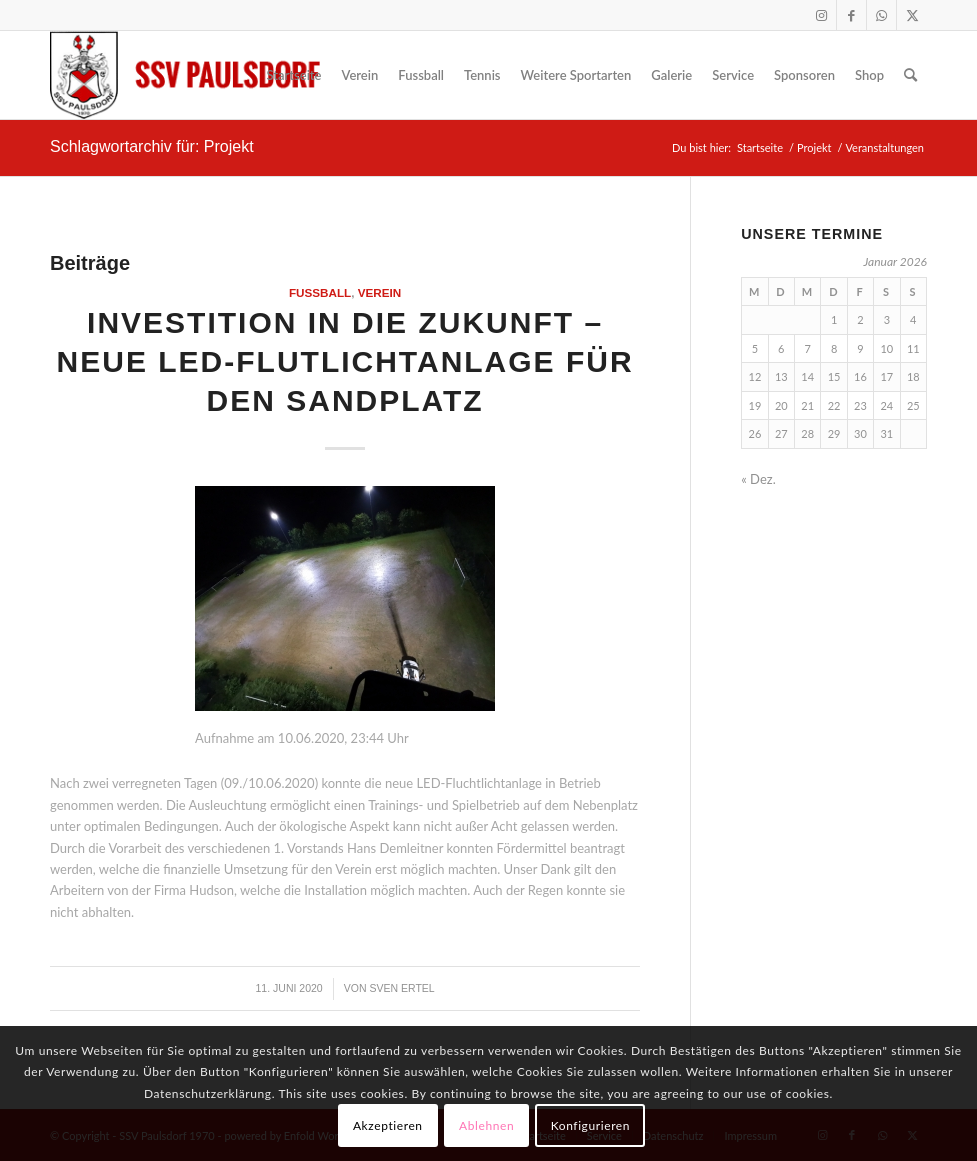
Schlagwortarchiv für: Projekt (152, 146)
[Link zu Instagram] (821, 15)
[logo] (185, 75)
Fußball (320, 292)
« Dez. (758, 479)
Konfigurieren (590, 1125)
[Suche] (910, 75)
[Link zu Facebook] (851, 15)
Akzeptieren (388, 1125)
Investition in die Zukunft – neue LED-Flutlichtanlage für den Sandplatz (345, 361)
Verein (380, 292)
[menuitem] (293, 75)
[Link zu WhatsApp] (881, 15)
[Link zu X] (912, 15)
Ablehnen (486, 1125)
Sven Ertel (401, 988)
